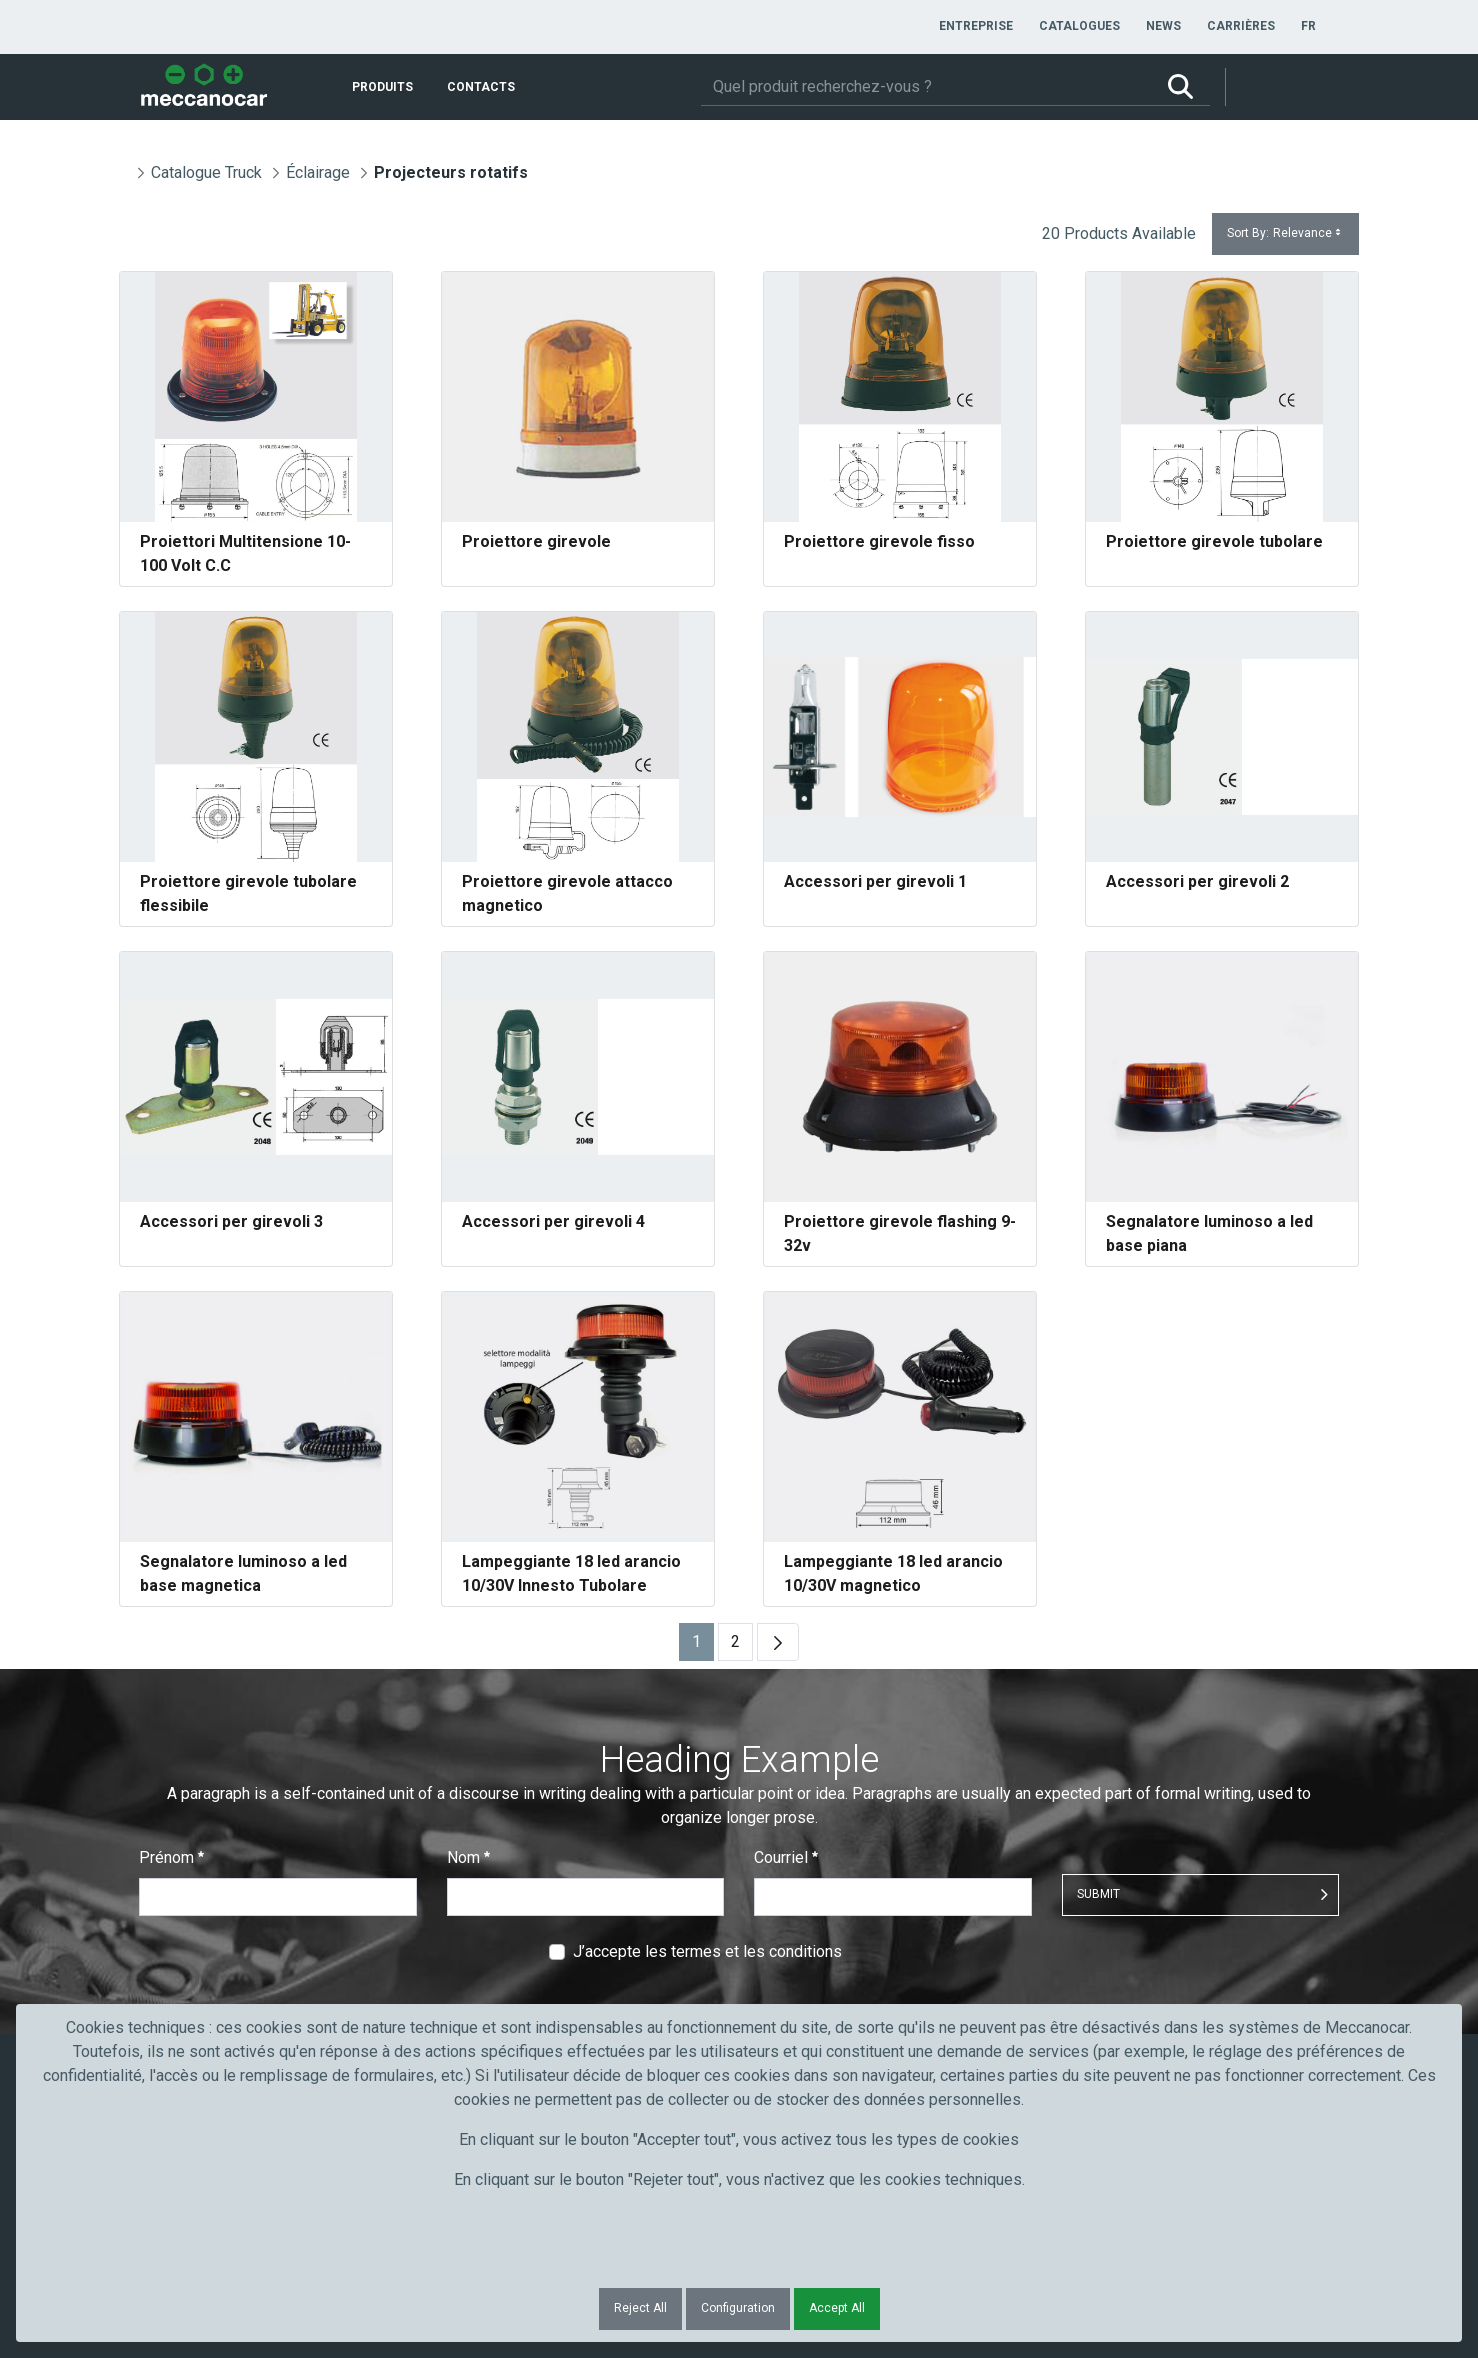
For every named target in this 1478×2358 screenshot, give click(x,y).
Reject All (640, 2308)
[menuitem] (976, 26)
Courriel (786, 1857)
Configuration (738, 2308)
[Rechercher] (926, 87)
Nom (468, 1857)
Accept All (837, 2308)
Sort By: (1285, 233)
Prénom (171, 1857)
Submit (1098, 1894)
